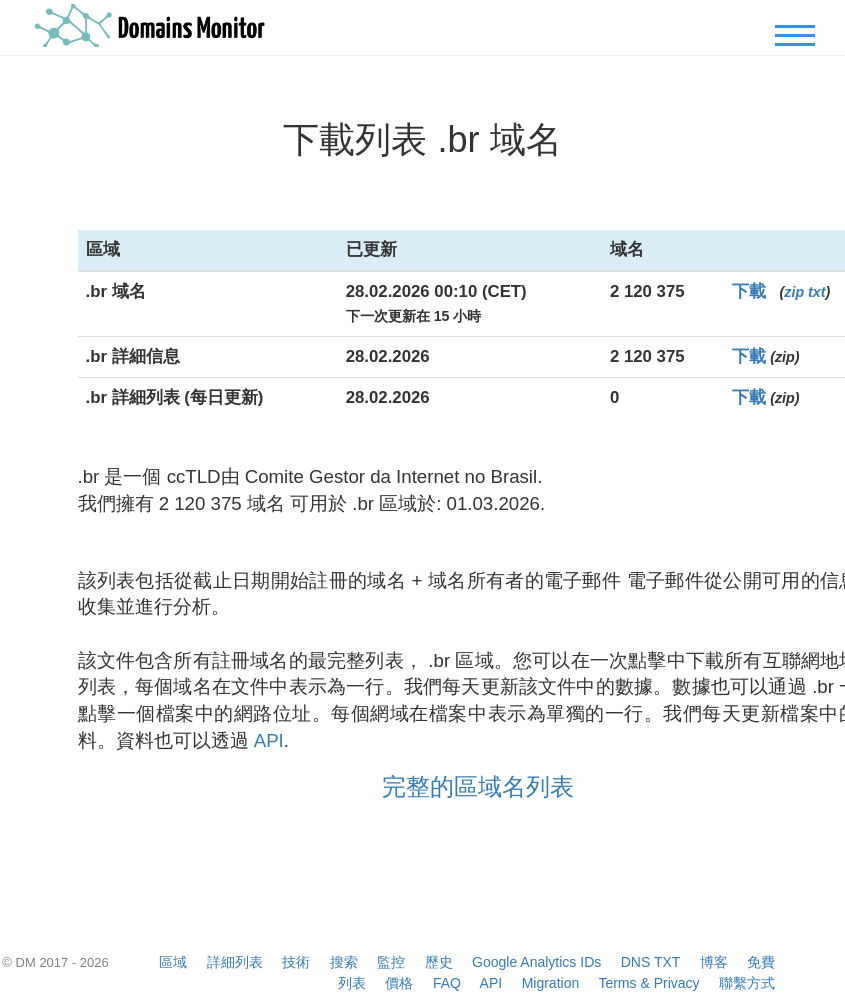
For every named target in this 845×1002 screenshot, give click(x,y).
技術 (296, 962)
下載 (749, 291)
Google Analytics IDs (536, 962)
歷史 (439, 962)
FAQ (447, 983)
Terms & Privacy (648, 983)
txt (816, 292)
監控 (391, 962)
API (269, 740)
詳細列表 (235, 962)
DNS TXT (650, 962)
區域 (173, 962)
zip (794, 292)
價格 (399, 983)
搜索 (344, 962)
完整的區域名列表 (478, 786)
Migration (551, 983)
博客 (714, 962)
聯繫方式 (747, 983)
